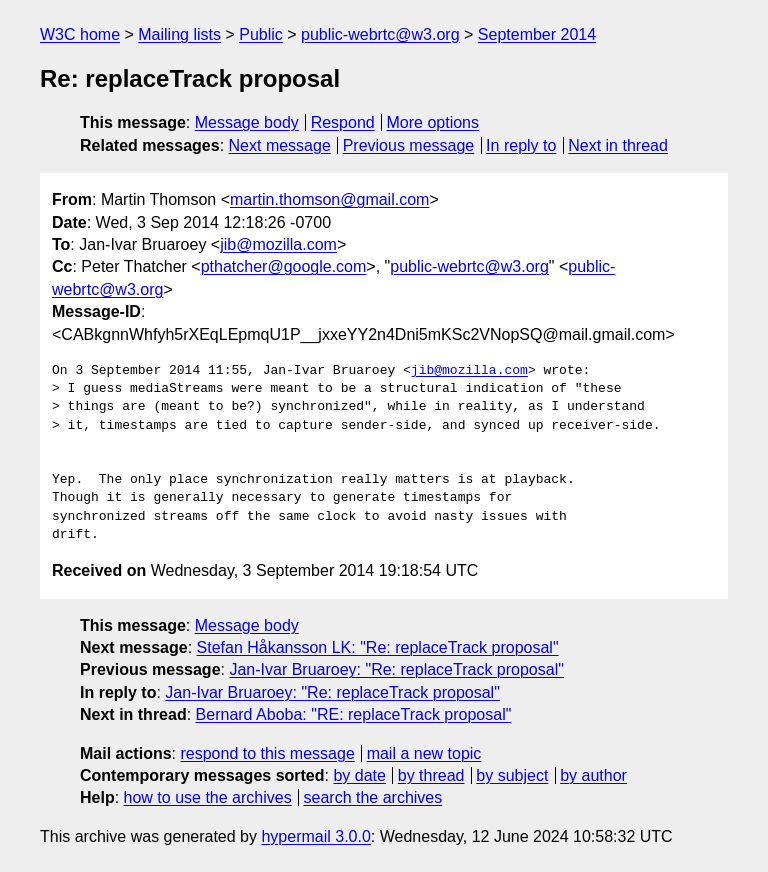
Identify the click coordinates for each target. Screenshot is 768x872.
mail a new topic (424, 753)
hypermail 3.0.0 (315, 836)
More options (433, 122)
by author (593, 775)
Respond (343, 122)
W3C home (80, 34)
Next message (280, 145)
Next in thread (618, 145)
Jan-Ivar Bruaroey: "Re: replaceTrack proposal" (396, 669)
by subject (512, 775)
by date (359, 775)
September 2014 (537, 34)
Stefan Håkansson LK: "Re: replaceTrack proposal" (378, 647)
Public (261, 34)
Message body (247, 122)
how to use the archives (208, 797)
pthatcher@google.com (284, 266)
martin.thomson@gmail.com (329, 199)
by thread (431, 775)
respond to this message (267, 753)
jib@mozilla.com (278, 244)
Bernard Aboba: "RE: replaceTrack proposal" (354, 714)
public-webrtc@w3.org (380, 34)
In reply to (521, 145)
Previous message (409, 145)
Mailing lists (179, 34)
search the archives (373, 797)
